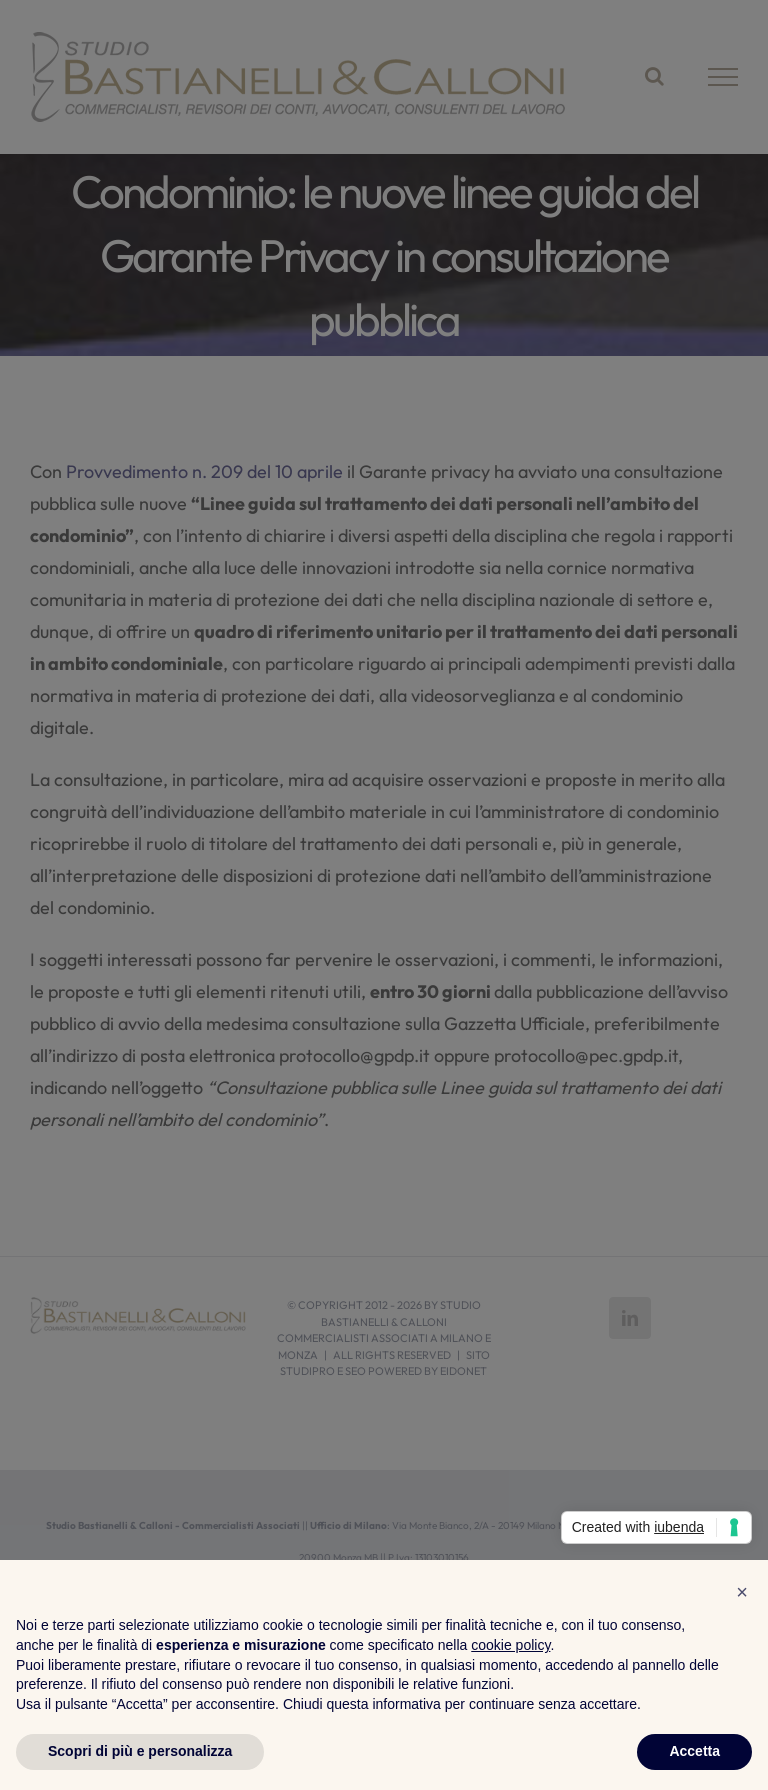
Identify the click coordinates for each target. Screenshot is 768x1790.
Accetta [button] (694, 1751)
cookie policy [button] (510, 1645)
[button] (742, 1592)
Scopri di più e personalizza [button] (140, 1751)
